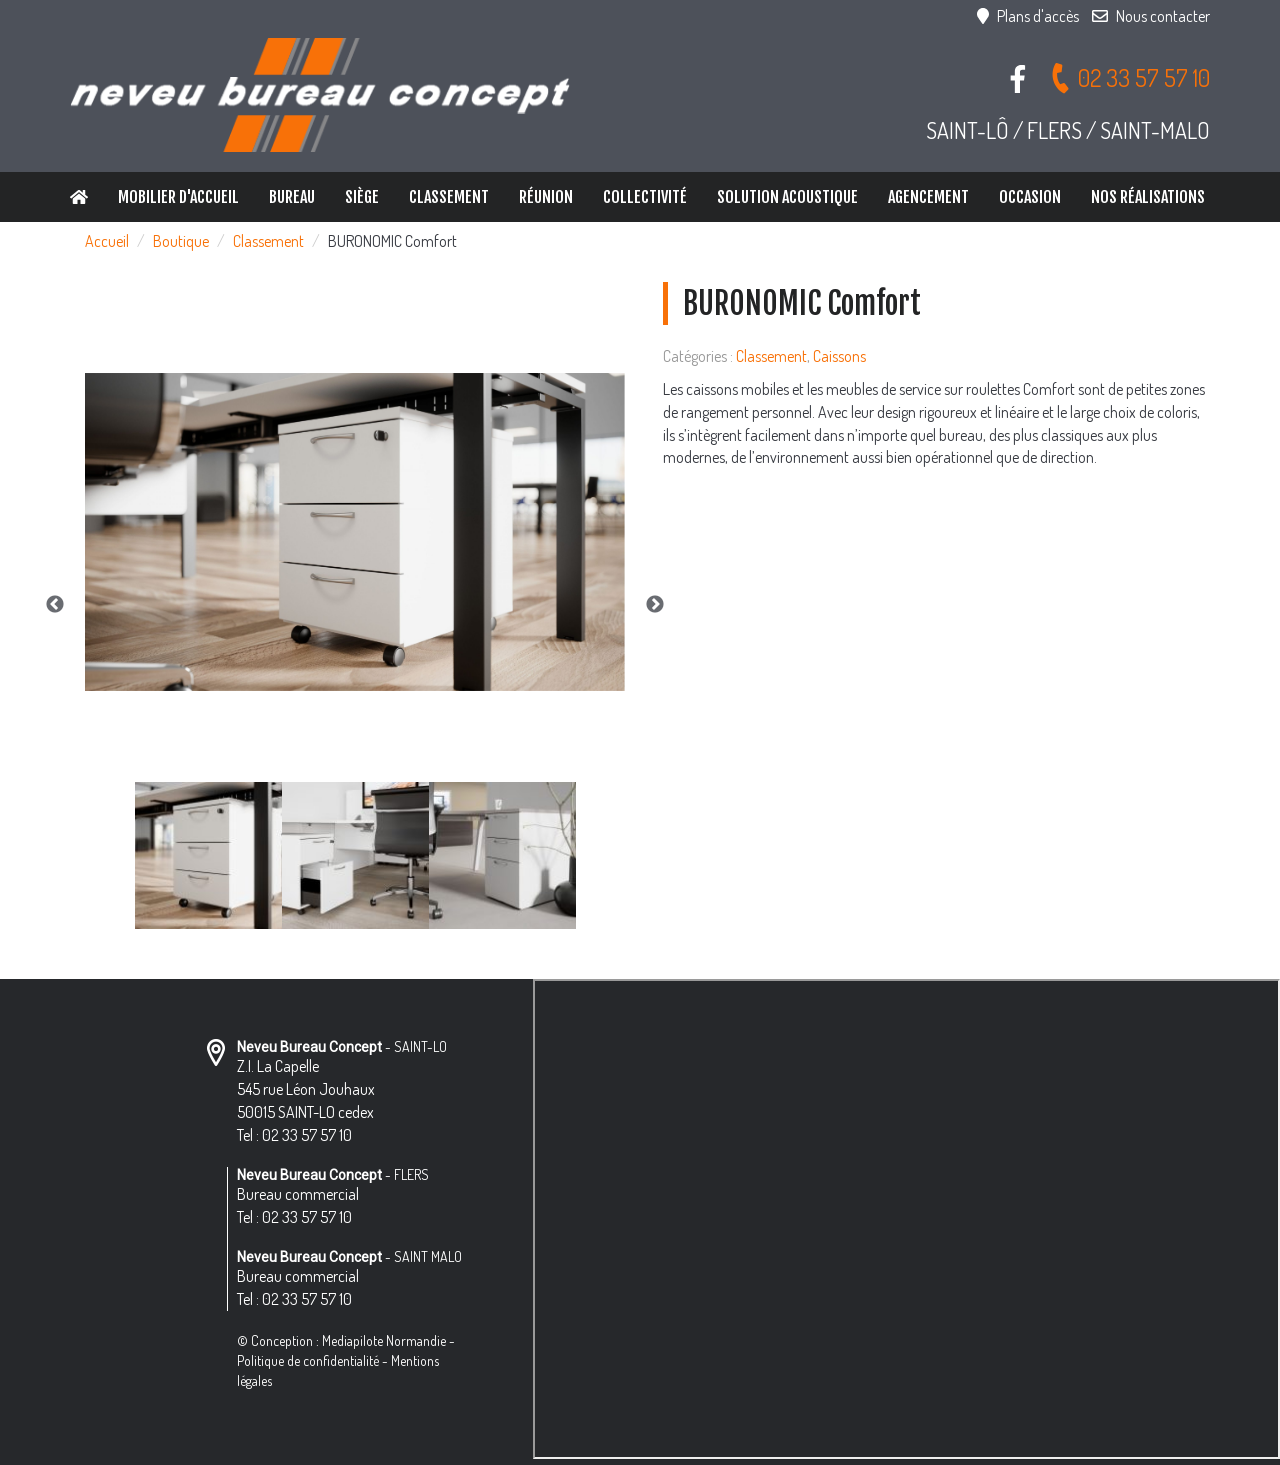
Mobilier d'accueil (178, 197)
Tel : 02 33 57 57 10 (294, 1135)
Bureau (292, 197)
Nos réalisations (1148, 197)
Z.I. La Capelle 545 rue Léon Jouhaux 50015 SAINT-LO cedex (306, 1089)
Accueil (107, 241)
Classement (449, 197)
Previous (55, 605)
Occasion (1030, 197)
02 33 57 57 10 (1129, 77)
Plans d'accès (1028, 16)
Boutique (181, 241)
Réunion (546, 197)
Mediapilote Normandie (384, 1340)
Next (655, 605)
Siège (362, 197)
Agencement (928, 197)
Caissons (839, 356)
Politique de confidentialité (308, 1360)
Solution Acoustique (787, 197)
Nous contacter (1151, 16)
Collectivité (645, 197)
